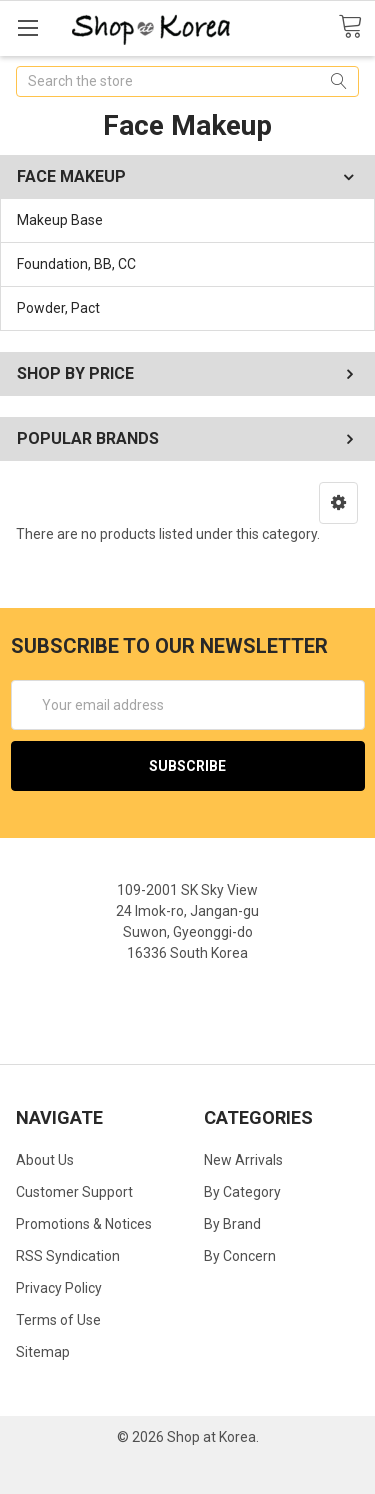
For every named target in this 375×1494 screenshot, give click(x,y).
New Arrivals (243, 1160)
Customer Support (74, 1192)
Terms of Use (58, 1320)
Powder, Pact (58, 308)
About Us (45, 1160)
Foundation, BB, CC (76, 264)
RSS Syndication (68, 1256)
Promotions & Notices (84, 1224)
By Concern (240, 1256)
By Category (242, 1192)
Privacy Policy (59, 1288)
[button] (338, 503)
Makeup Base (60, 220)
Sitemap (43, 1352)
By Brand (232, 1224)
